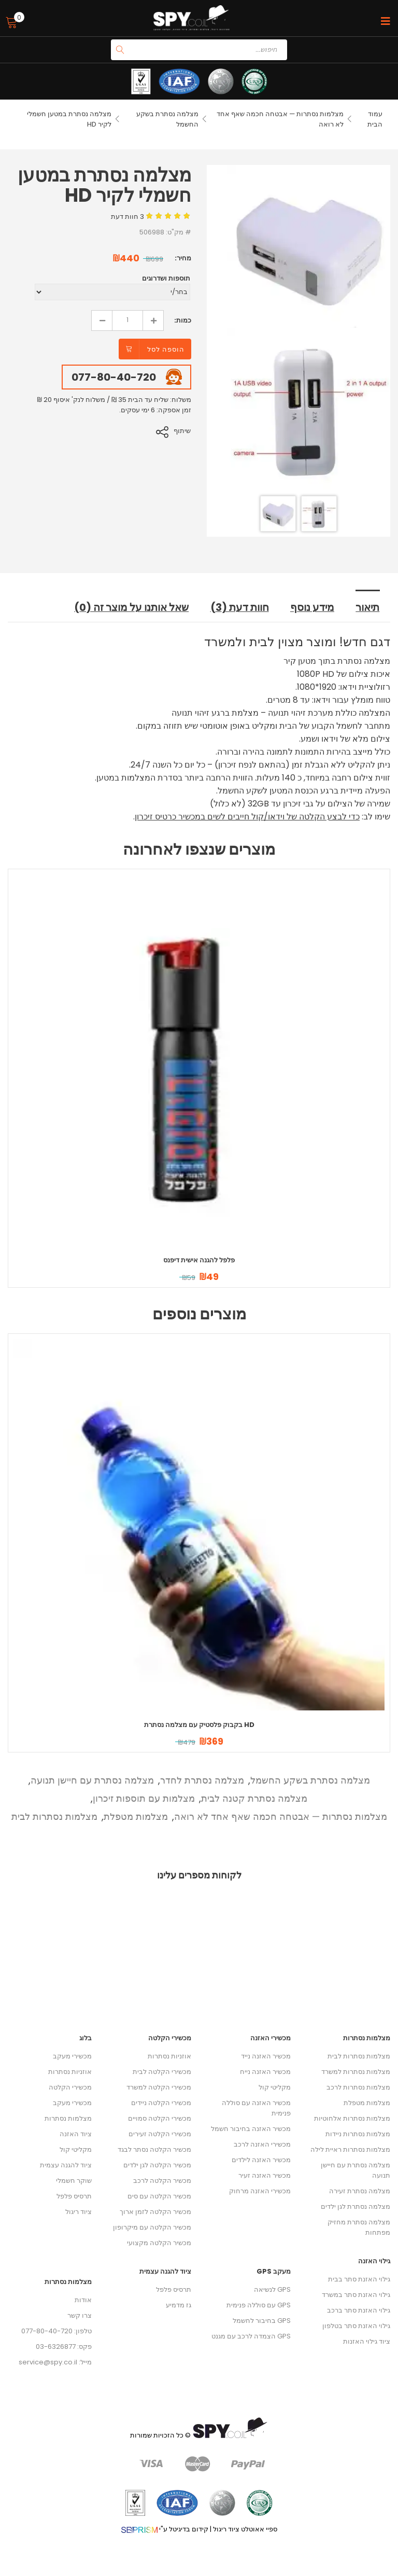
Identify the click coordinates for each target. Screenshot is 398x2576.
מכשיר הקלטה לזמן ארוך (155, 2212)
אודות (83, 2300)
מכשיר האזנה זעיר (264, 2175)
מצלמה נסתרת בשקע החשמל (310, 1779)
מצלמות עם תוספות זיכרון (144, 1797)
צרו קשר (79, 2315)
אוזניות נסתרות (70, 2072)
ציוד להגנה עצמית (66, 2165)
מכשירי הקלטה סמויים (159, 2118)
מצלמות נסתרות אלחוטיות (352, 2118)
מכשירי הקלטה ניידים (161, 2103)
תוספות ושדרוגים (166, 278)
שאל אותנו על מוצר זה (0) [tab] (134, 607)
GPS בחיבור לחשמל (262, 2321)
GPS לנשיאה (272, 2289)
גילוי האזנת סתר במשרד (356, 2295)
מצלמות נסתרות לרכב (358, 2087)
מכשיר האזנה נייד (266, 2056)
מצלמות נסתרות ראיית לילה (350, 2149)
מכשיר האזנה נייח (265, 2072)
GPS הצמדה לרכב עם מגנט (251, 2336)
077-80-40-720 (114, 377)
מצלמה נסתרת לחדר (202, 1779)
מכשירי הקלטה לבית (162, 2072)
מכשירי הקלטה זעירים (160, 2134)
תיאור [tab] (368, 607)
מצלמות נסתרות (68, 2118)
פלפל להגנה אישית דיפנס (199, 1259)
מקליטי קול (76, 2149)
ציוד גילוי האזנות (366, 2341)
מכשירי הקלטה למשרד (158, 2087)
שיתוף (182, 431)
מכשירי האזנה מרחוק (260, 2191)
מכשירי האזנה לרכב (262, 2144)
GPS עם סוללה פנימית (258, 2305)
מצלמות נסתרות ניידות (357, 2134)
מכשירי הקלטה (70, 2087)
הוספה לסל (165, 349)
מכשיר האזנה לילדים (261, 2160)
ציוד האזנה (76, 2134)
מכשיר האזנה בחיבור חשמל (251, 2129)
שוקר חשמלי (74, 2180)
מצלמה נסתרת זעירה (359, 2191)
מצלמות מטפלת (136, 1815)
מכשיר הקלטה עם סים (159, 2196)
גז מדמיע (178, 2305)
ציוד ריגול (78, 2212)
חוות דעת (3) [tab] (241, 607)
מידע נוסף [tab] (313, 607)
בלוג (85, 2038)
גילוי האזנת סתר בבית (359, 2279)
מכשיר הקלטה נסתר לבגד (154, 2149)
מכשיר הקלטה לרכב (162, 2180)
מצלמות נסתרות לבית (54, 1815)
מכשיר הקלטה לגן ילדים (157, 2165)
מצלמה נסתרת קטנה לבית (254, 1797)
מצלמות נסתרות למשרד (355, 2072)
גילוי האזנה (374, 2261)
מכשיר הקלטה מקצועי (159, 2243)
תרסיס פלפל (74, 2196)
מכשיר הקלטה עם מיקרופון (152, 2227)
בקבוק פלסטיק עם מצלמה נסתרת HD (199, 1724)
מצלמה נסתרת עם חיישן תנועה (92, 1779)
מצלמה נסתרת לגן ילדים (355, 2206)
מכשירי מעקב (72, 2056)
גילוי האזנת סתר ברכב (358, 2310)
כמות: (182, 320)
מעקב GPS (274, 2271)
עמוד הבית (374, 119)
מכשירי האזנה (270, 2038)
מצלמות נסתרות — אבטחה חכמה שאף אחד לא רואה (280, 1815)
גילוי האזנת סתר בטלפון (356, 2326)
